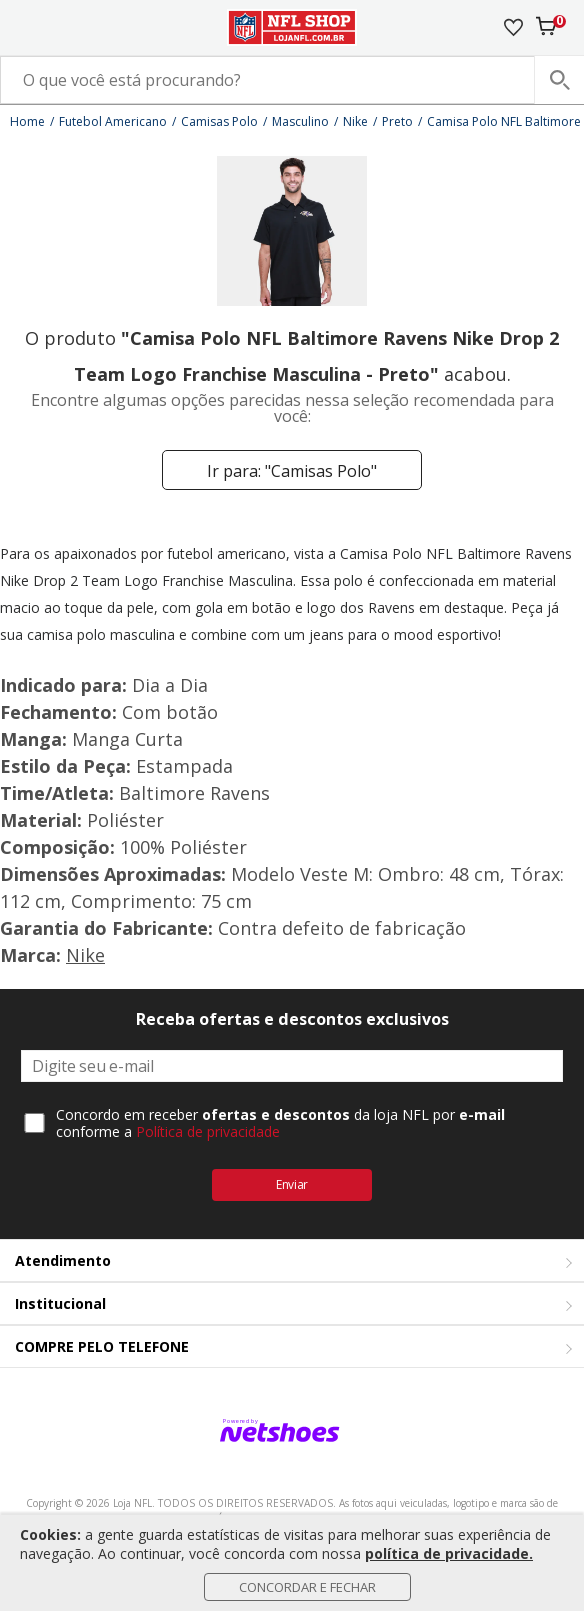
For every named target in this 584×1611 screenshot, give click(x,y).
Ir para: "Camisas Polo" (292, 471)
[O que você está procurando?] (292, 80)
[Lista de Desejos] (513, 27)
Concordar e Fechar (307, 1587)
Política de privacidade (208, 1131)
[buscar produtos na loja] (559, 80)
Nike (85, 955)
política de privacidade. (449, 1553)
